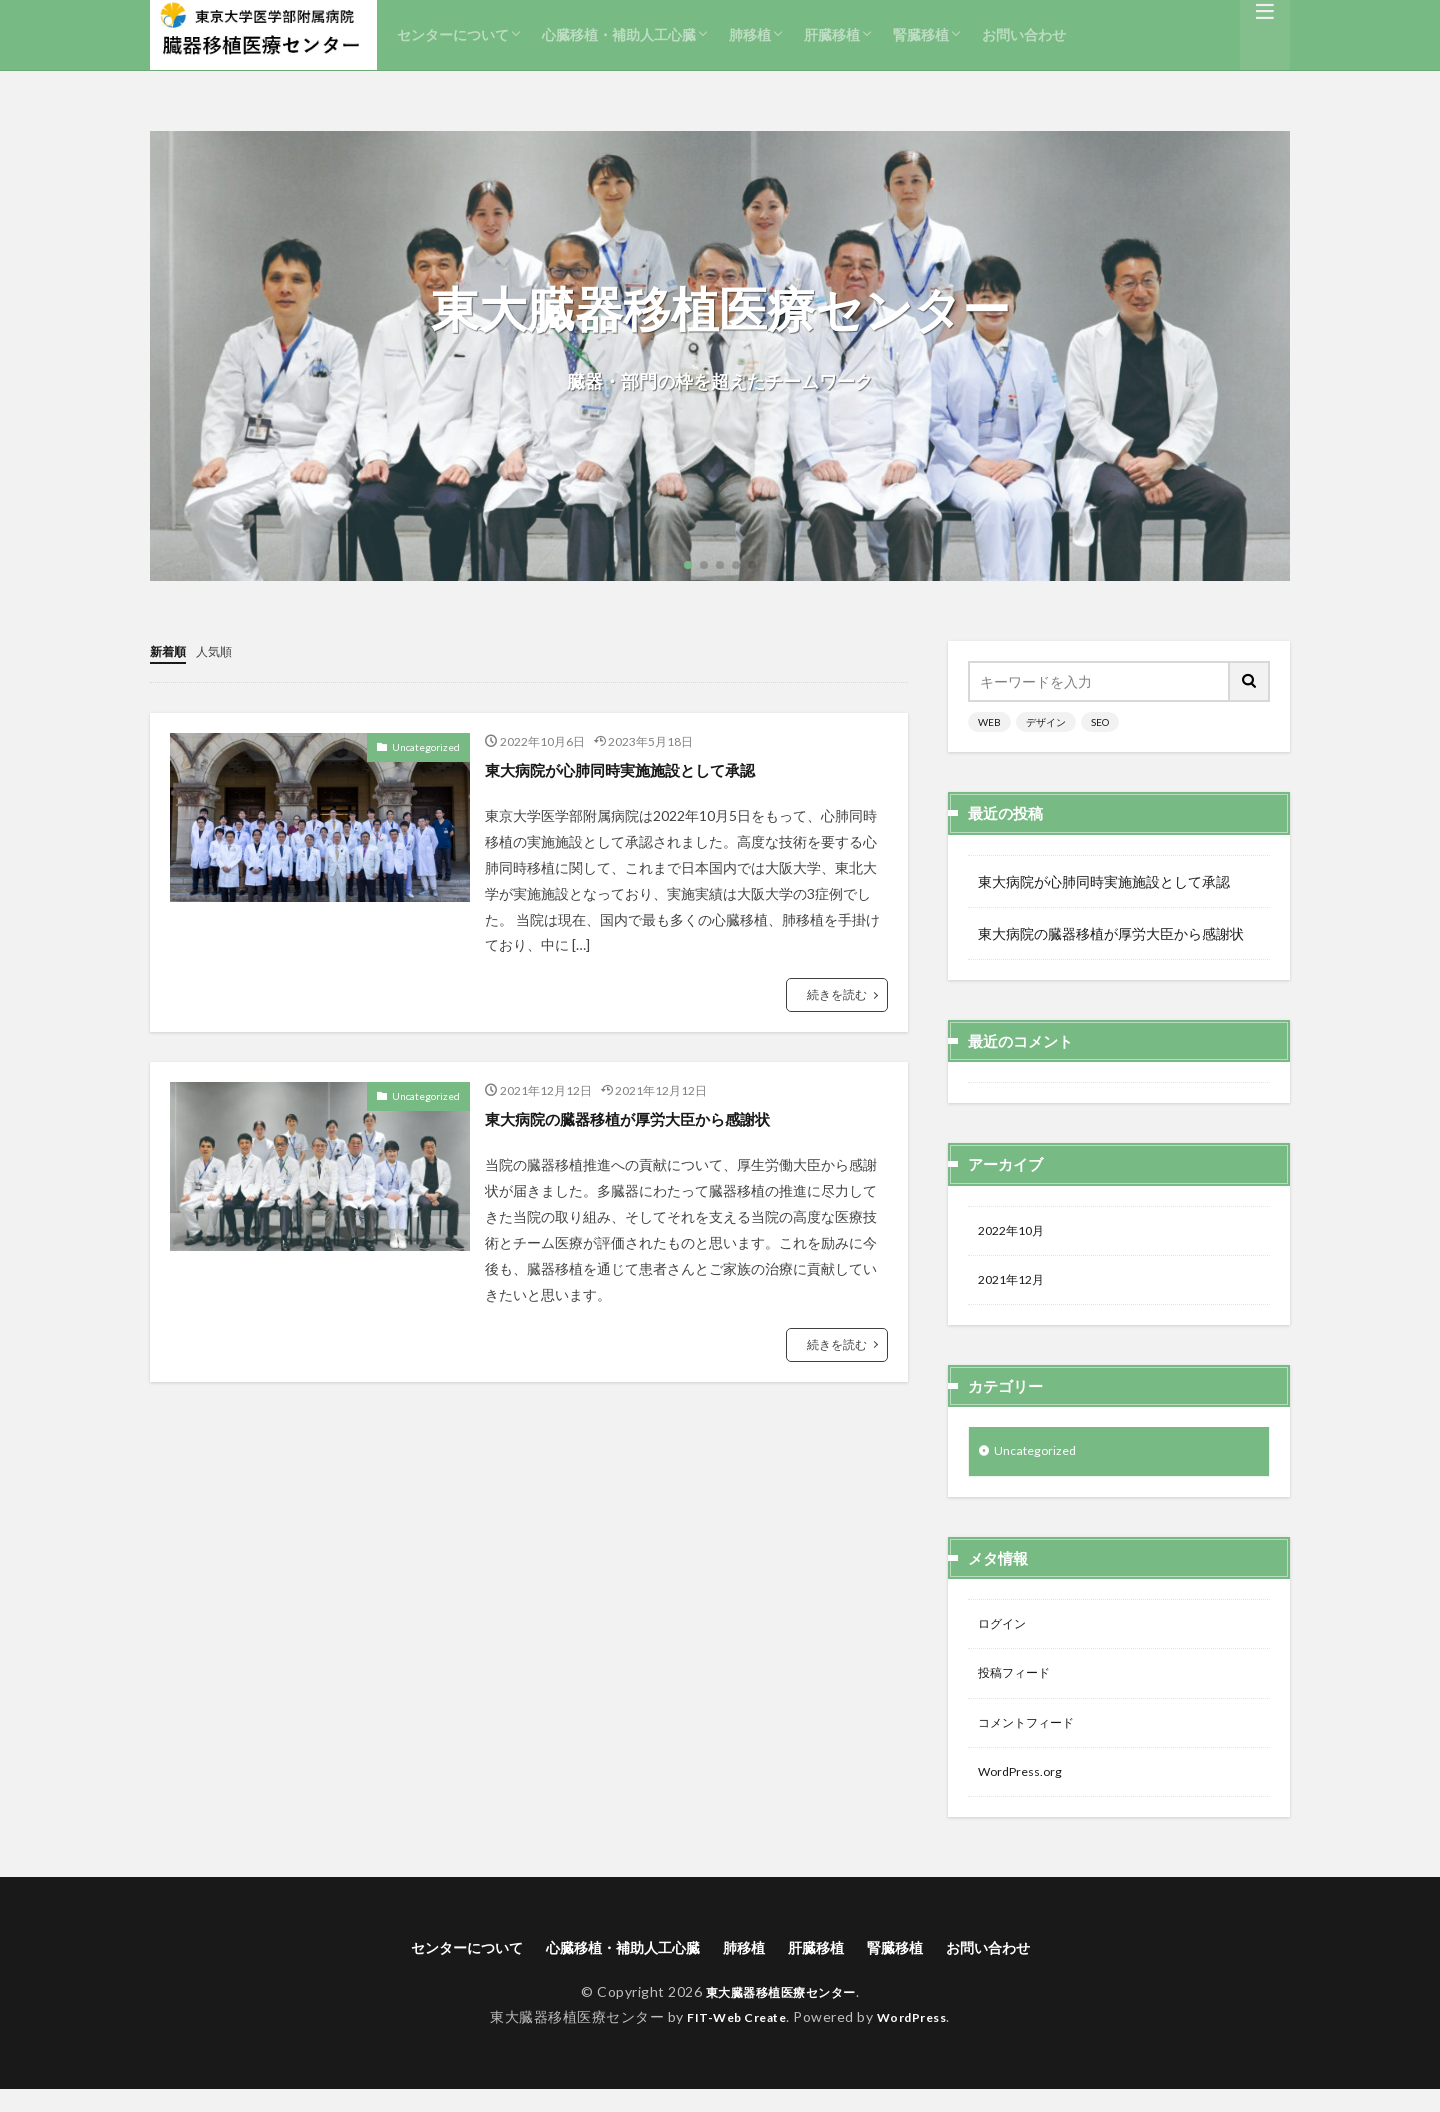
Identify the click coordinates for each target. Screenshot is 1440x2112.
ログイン (1006, 1634)
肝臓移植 (832, 34)
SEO (1100, 722)
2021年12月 (1016, 1284)
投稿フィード (1020, 1686)
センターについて (453, 34)
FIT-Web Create (731, 2039)
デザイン (1046, 722)
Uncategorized (426, 746)
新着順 (171, 650)
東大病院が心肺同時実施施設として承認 (647, 768)
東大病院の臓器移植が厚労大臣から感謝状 (656, 1117)
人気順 (223, 650)
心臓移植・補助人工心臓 (619, 34)
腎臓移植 (921, 34)
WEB (989, 722)
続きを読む (837, 993)
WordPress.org (1025, 1790)
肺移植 (750, 34)
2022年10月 (1016, 1232)
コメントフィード (1034, 1738)
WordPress (919, 2039)
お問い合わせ (1024, 34)
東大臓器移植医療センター (781, 2014)
